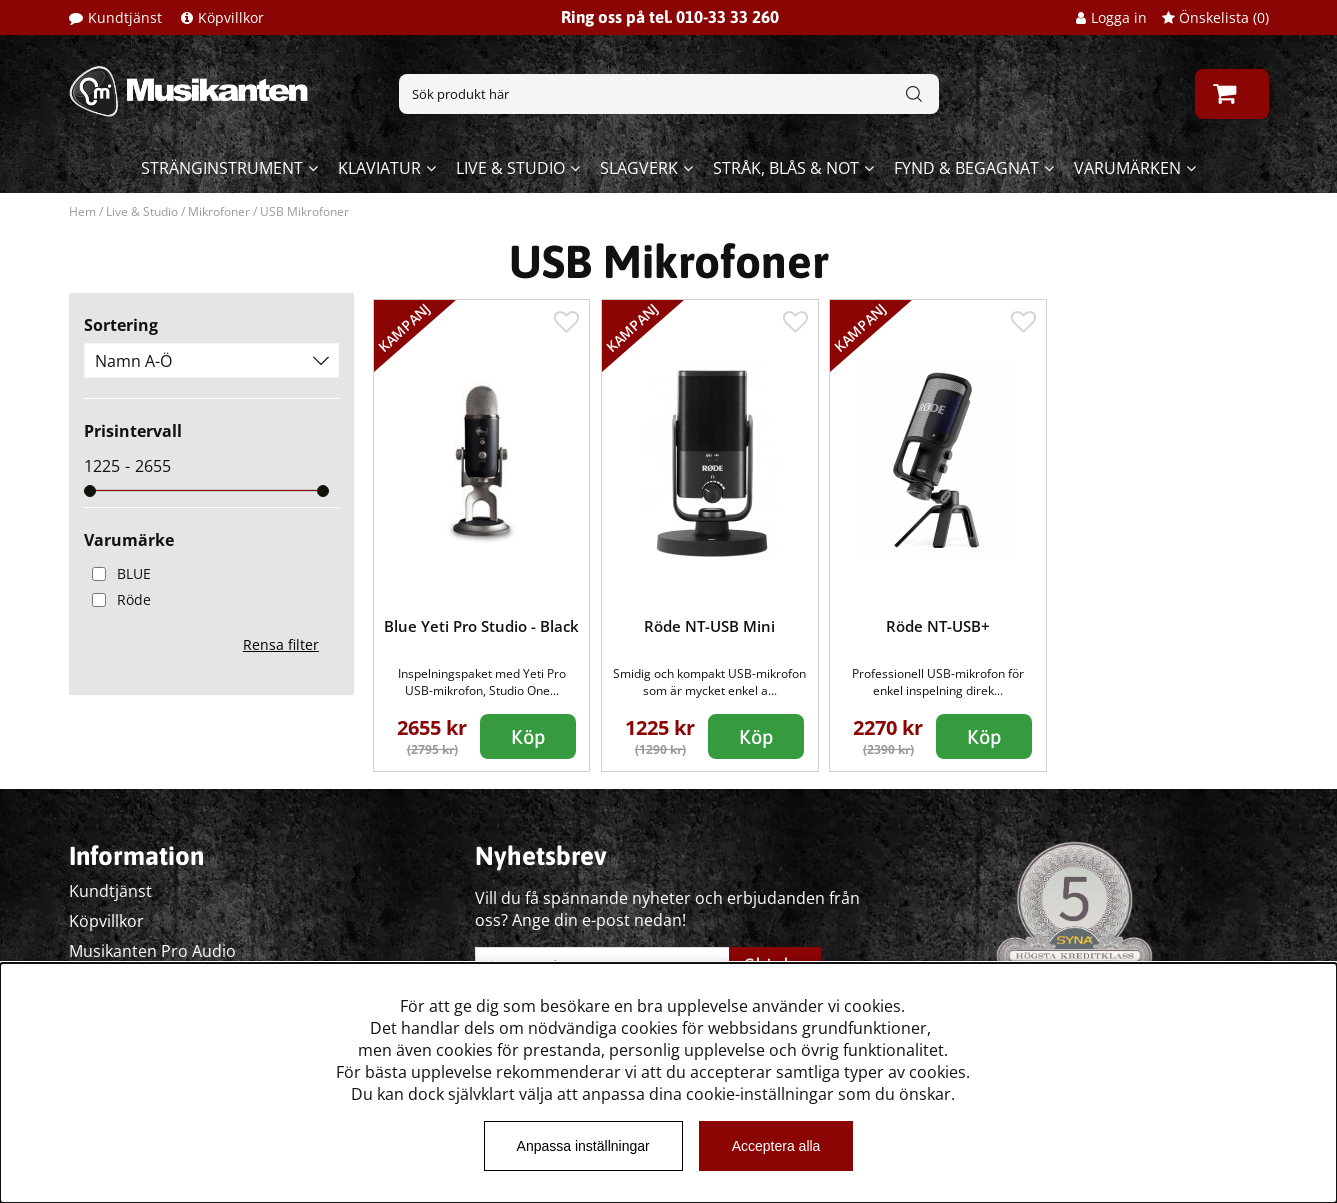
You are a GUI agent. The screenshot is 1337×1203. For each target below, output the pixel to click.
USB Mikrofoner (304, 211)
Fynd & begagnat (966, 168)
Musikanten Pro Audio (152, 951)
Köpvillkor (231, 17)
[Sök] (669, 94)
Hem (82, 211)
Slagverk (639, 168)
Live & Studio (510, 168)
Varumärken (1127, 168)
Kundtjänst (125, 17)
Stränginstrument (222, 168)
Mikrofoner (219, 211)
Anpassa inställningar (583, 1146)
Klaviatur (379, 168)
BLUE (118, 573)
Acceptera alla (776, 1146)
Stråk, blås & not (786, 168)
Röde (118, 599)
